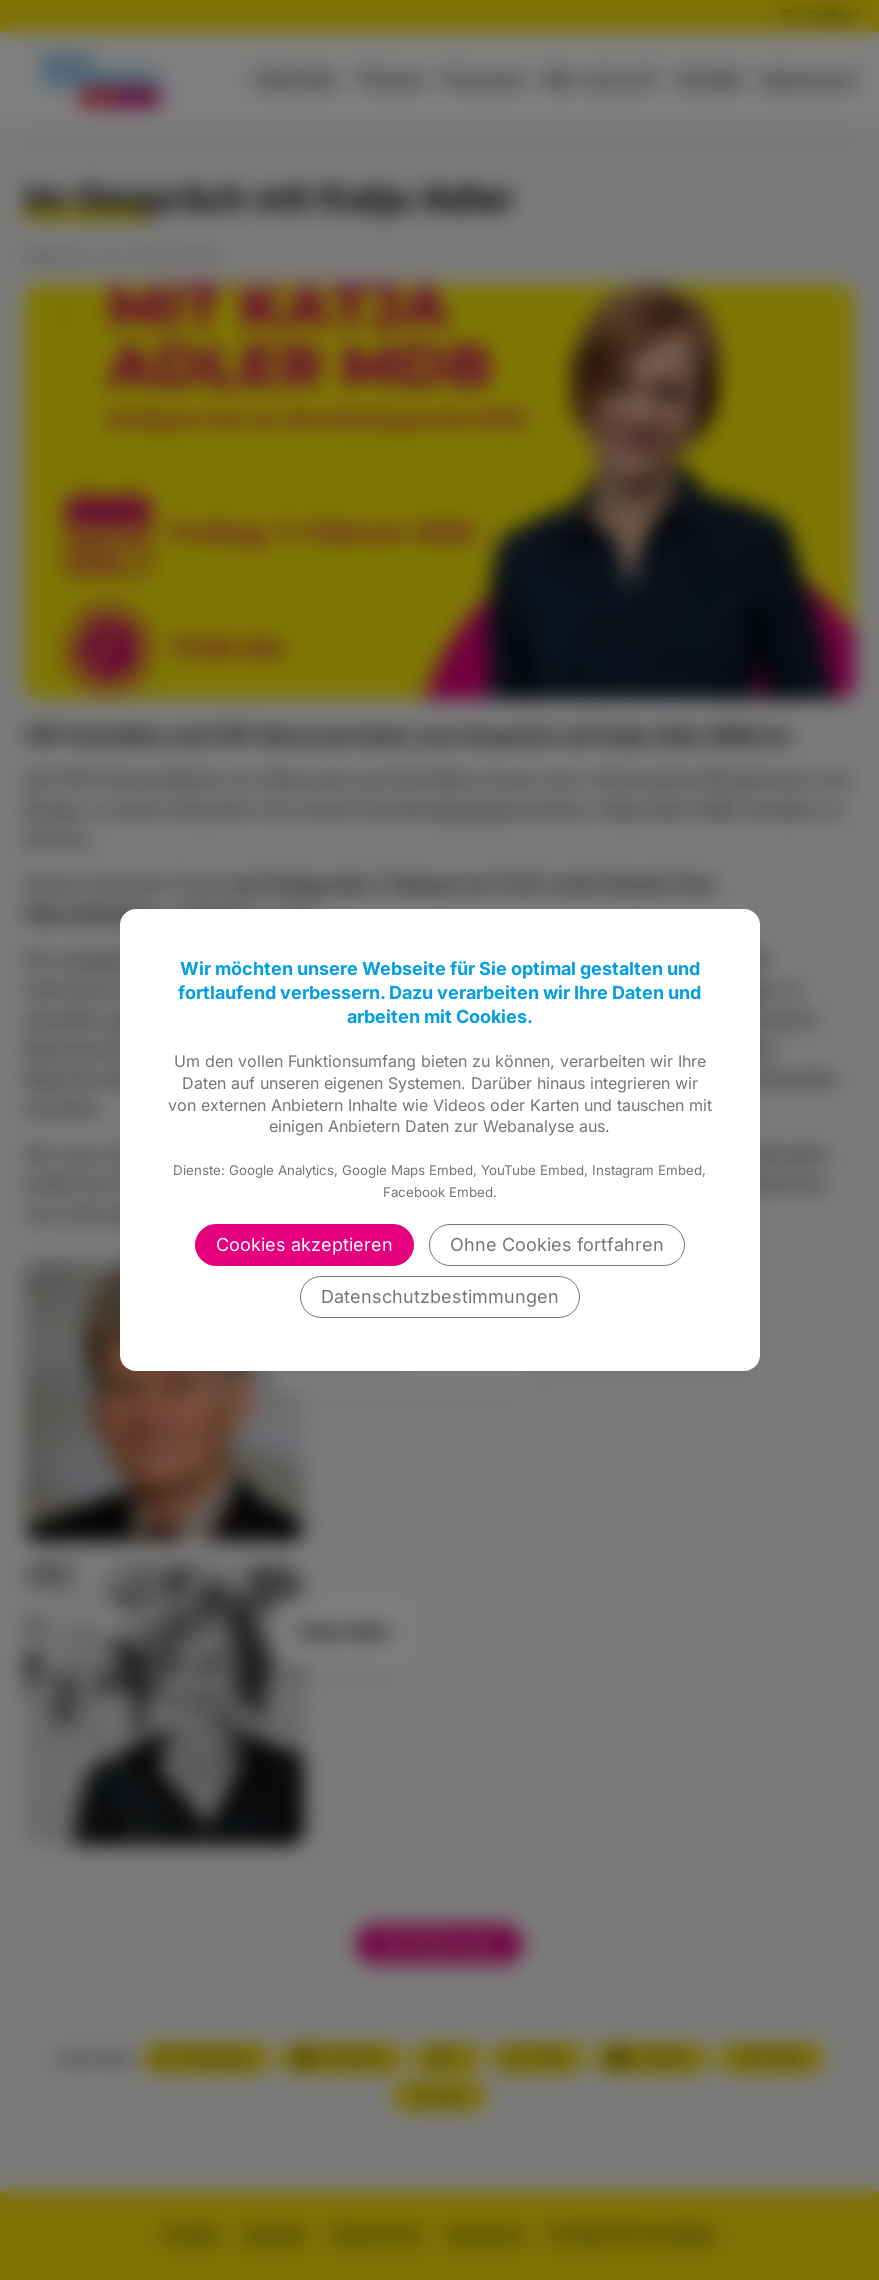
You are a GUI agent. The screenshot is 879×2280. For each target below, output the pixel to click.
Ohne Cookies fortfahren (557, 1244)
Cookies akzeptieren (304, 1244)
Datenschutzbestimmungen (440, 1296)
